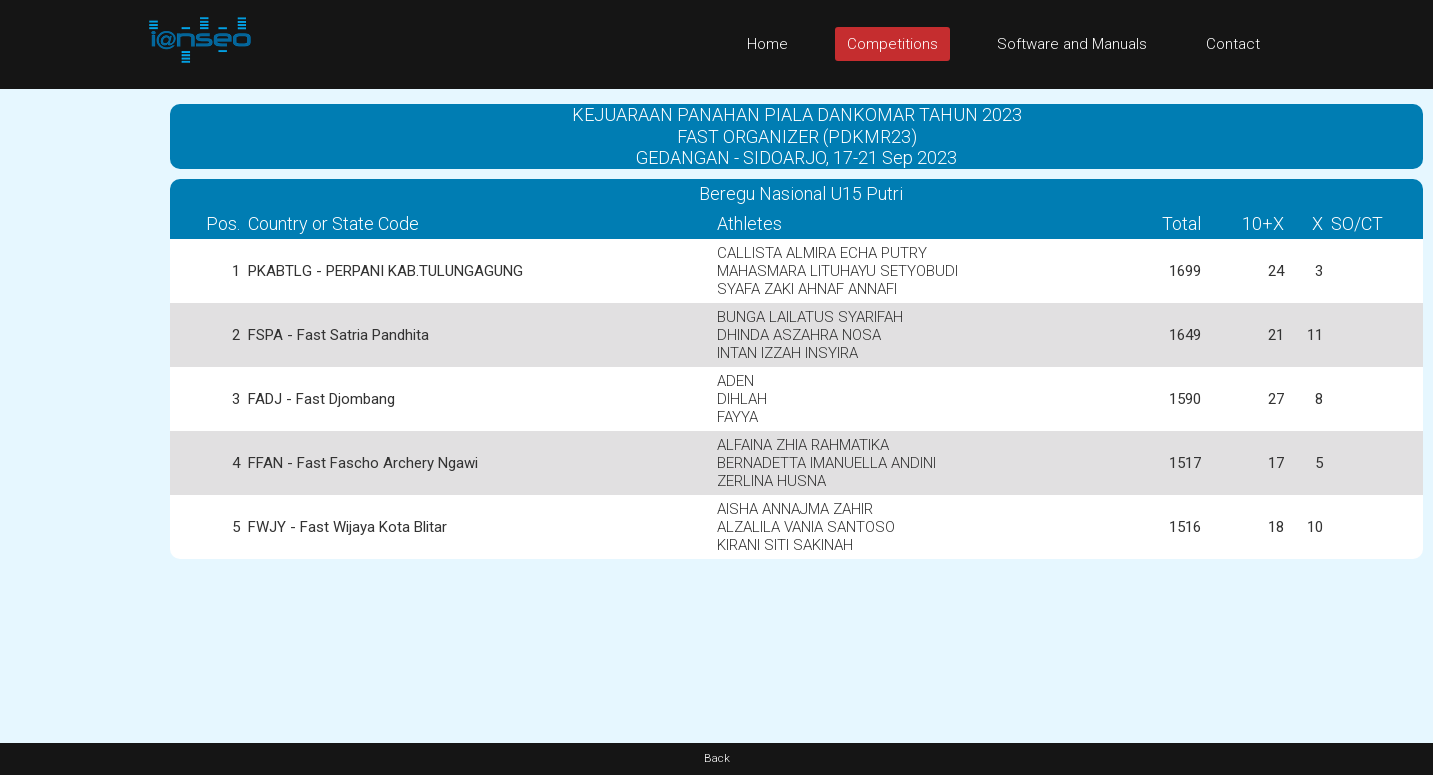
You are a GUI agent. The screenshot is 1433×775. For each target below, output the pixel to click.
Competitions (892, 44)
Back (717, 758)
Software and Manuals (1072, 44)
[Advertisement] (80, 389)
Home (767, 44)
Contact (1233, 44)
